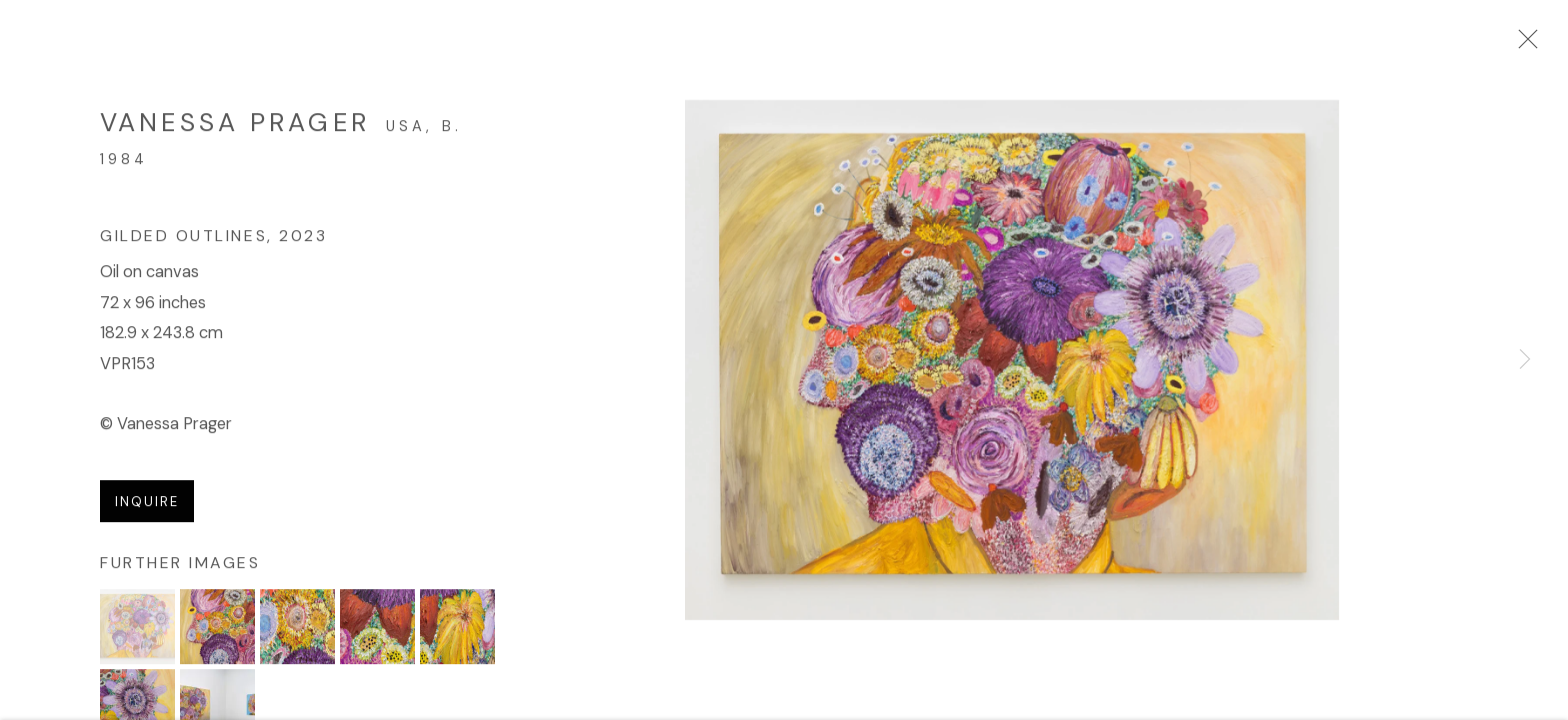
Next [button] (1525, 360)
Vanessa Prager (235, 127)
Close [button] (1523, 45)
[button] (137, 630)
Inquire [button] (147, 505)
